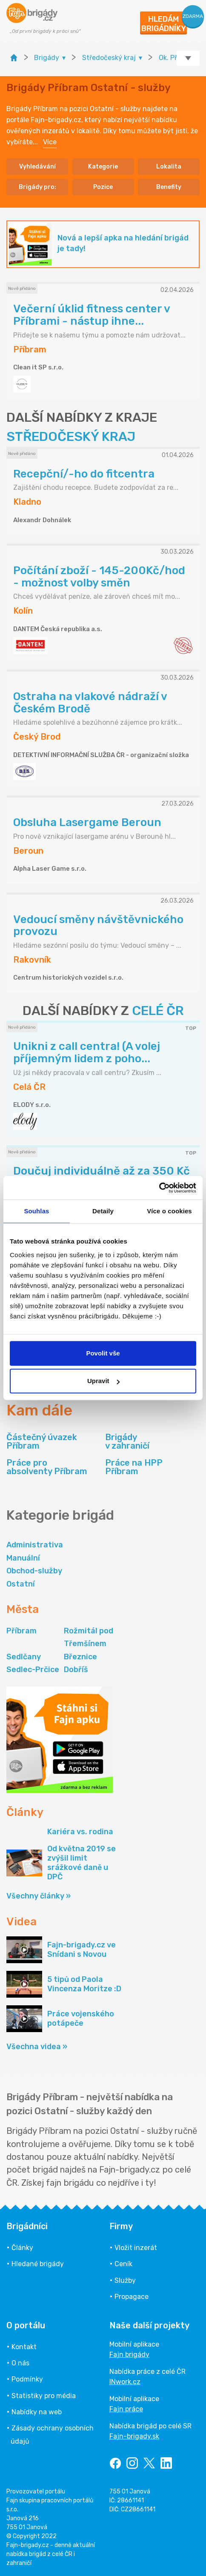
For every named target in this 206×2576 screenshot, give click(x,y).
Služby (125, 2280)
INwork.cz (124, 2382)
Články (22, 2248)
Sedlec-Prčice (32, 1669)
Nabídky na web (36, 2412)
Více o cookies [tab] (169, 1211)
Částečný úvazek (41, 1441)
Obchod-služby (34, 1570)
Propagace (131, 2297)
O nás (20, 2363)
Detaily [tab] (103, 1211)
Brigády (127, 1441)
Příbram (21, 1630)
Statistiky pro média (43, 2396)
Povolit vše (103, 1353)
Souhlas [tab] (36, 1211)
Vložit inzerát (135, 2248)
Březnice (80, 1656)
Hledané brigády (37, 2264)
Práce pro (46, 1466)
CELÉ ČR (158, 1010)
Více (50, 142)
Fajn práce (126, 2409)
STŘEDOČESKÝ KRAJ (70, 436)
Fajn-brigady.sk (134, 2436)
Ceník (123, 2264)
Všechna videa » (36, 2046)
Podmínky (27, 2379)
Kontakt (24, 2347)
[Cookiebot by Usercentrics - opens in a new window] (159, 1187)
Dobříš (76, 1669)
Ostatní (20, 1584)
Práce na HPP (134, 1466)
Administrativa (34, 1545)
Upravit (103, 1380)
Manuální (23, 1558)
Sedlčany (23, 1656)
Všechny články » (38, 1896)
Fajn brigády (129, 2354)
